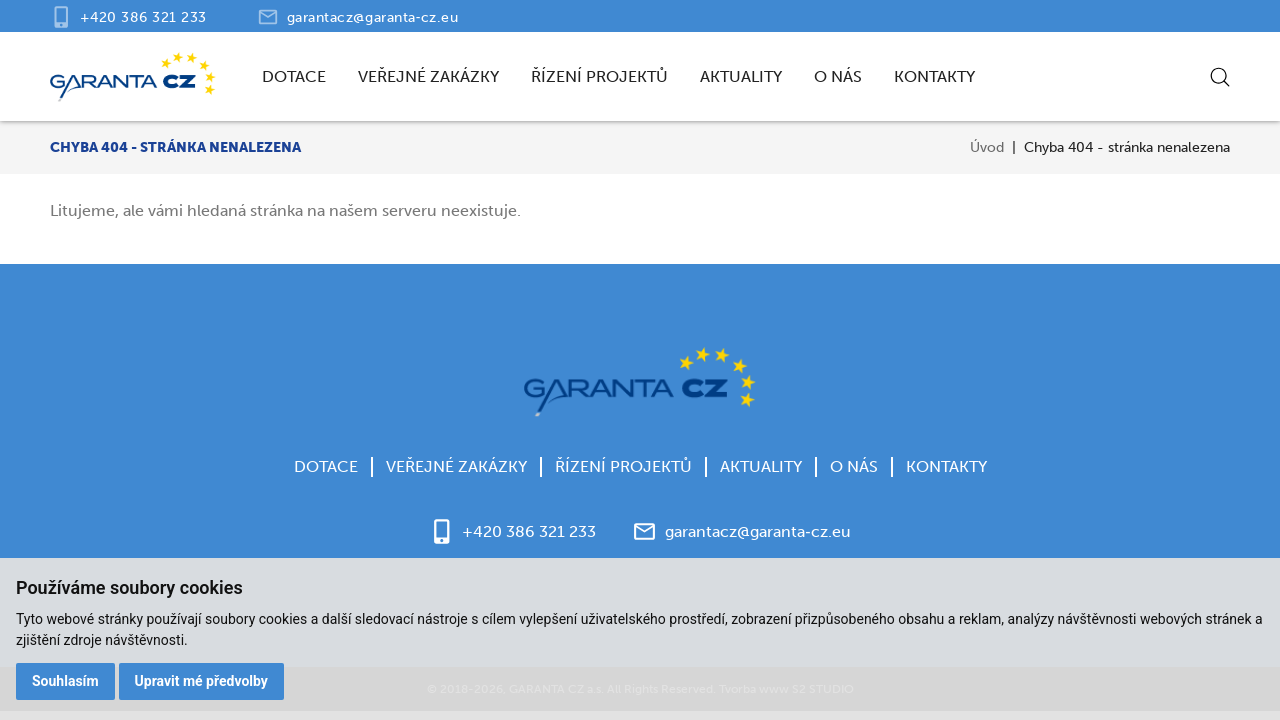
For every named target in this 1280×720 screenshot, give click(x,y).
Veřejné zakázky (428, 76)
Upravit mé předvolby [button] (201, 681)
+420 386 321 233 (143, 17)
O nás (838, 76)
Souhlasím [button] (65, 681)
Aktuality (741, 76)
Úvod (987, 147)
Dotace (294, 76)
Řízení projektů (599, 76)
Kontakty (934, 76)
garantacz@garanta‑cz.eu (373, 17)
